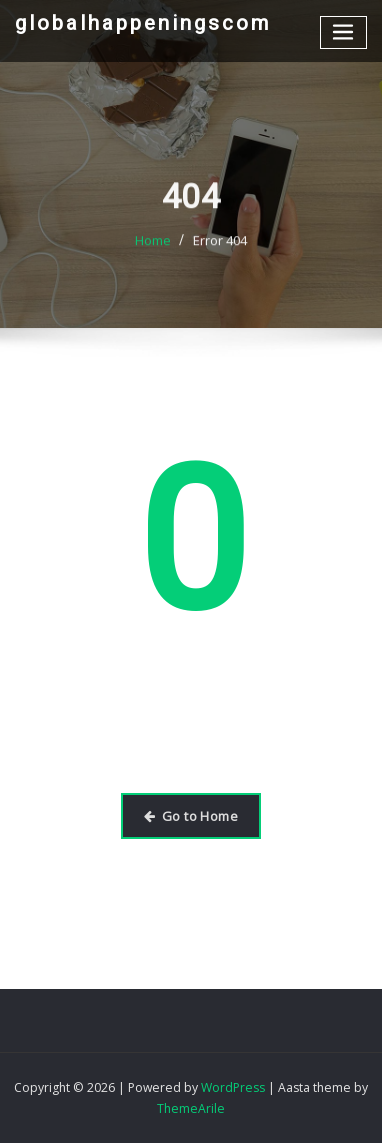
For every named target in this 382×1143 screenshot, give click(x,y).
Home (153, 252)
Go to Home (191, 816)
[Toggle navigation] (344, 32)
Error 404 (220, 252)
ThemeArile (191, 1108)
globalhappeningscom (143, 23)
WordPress (233, 1087)
